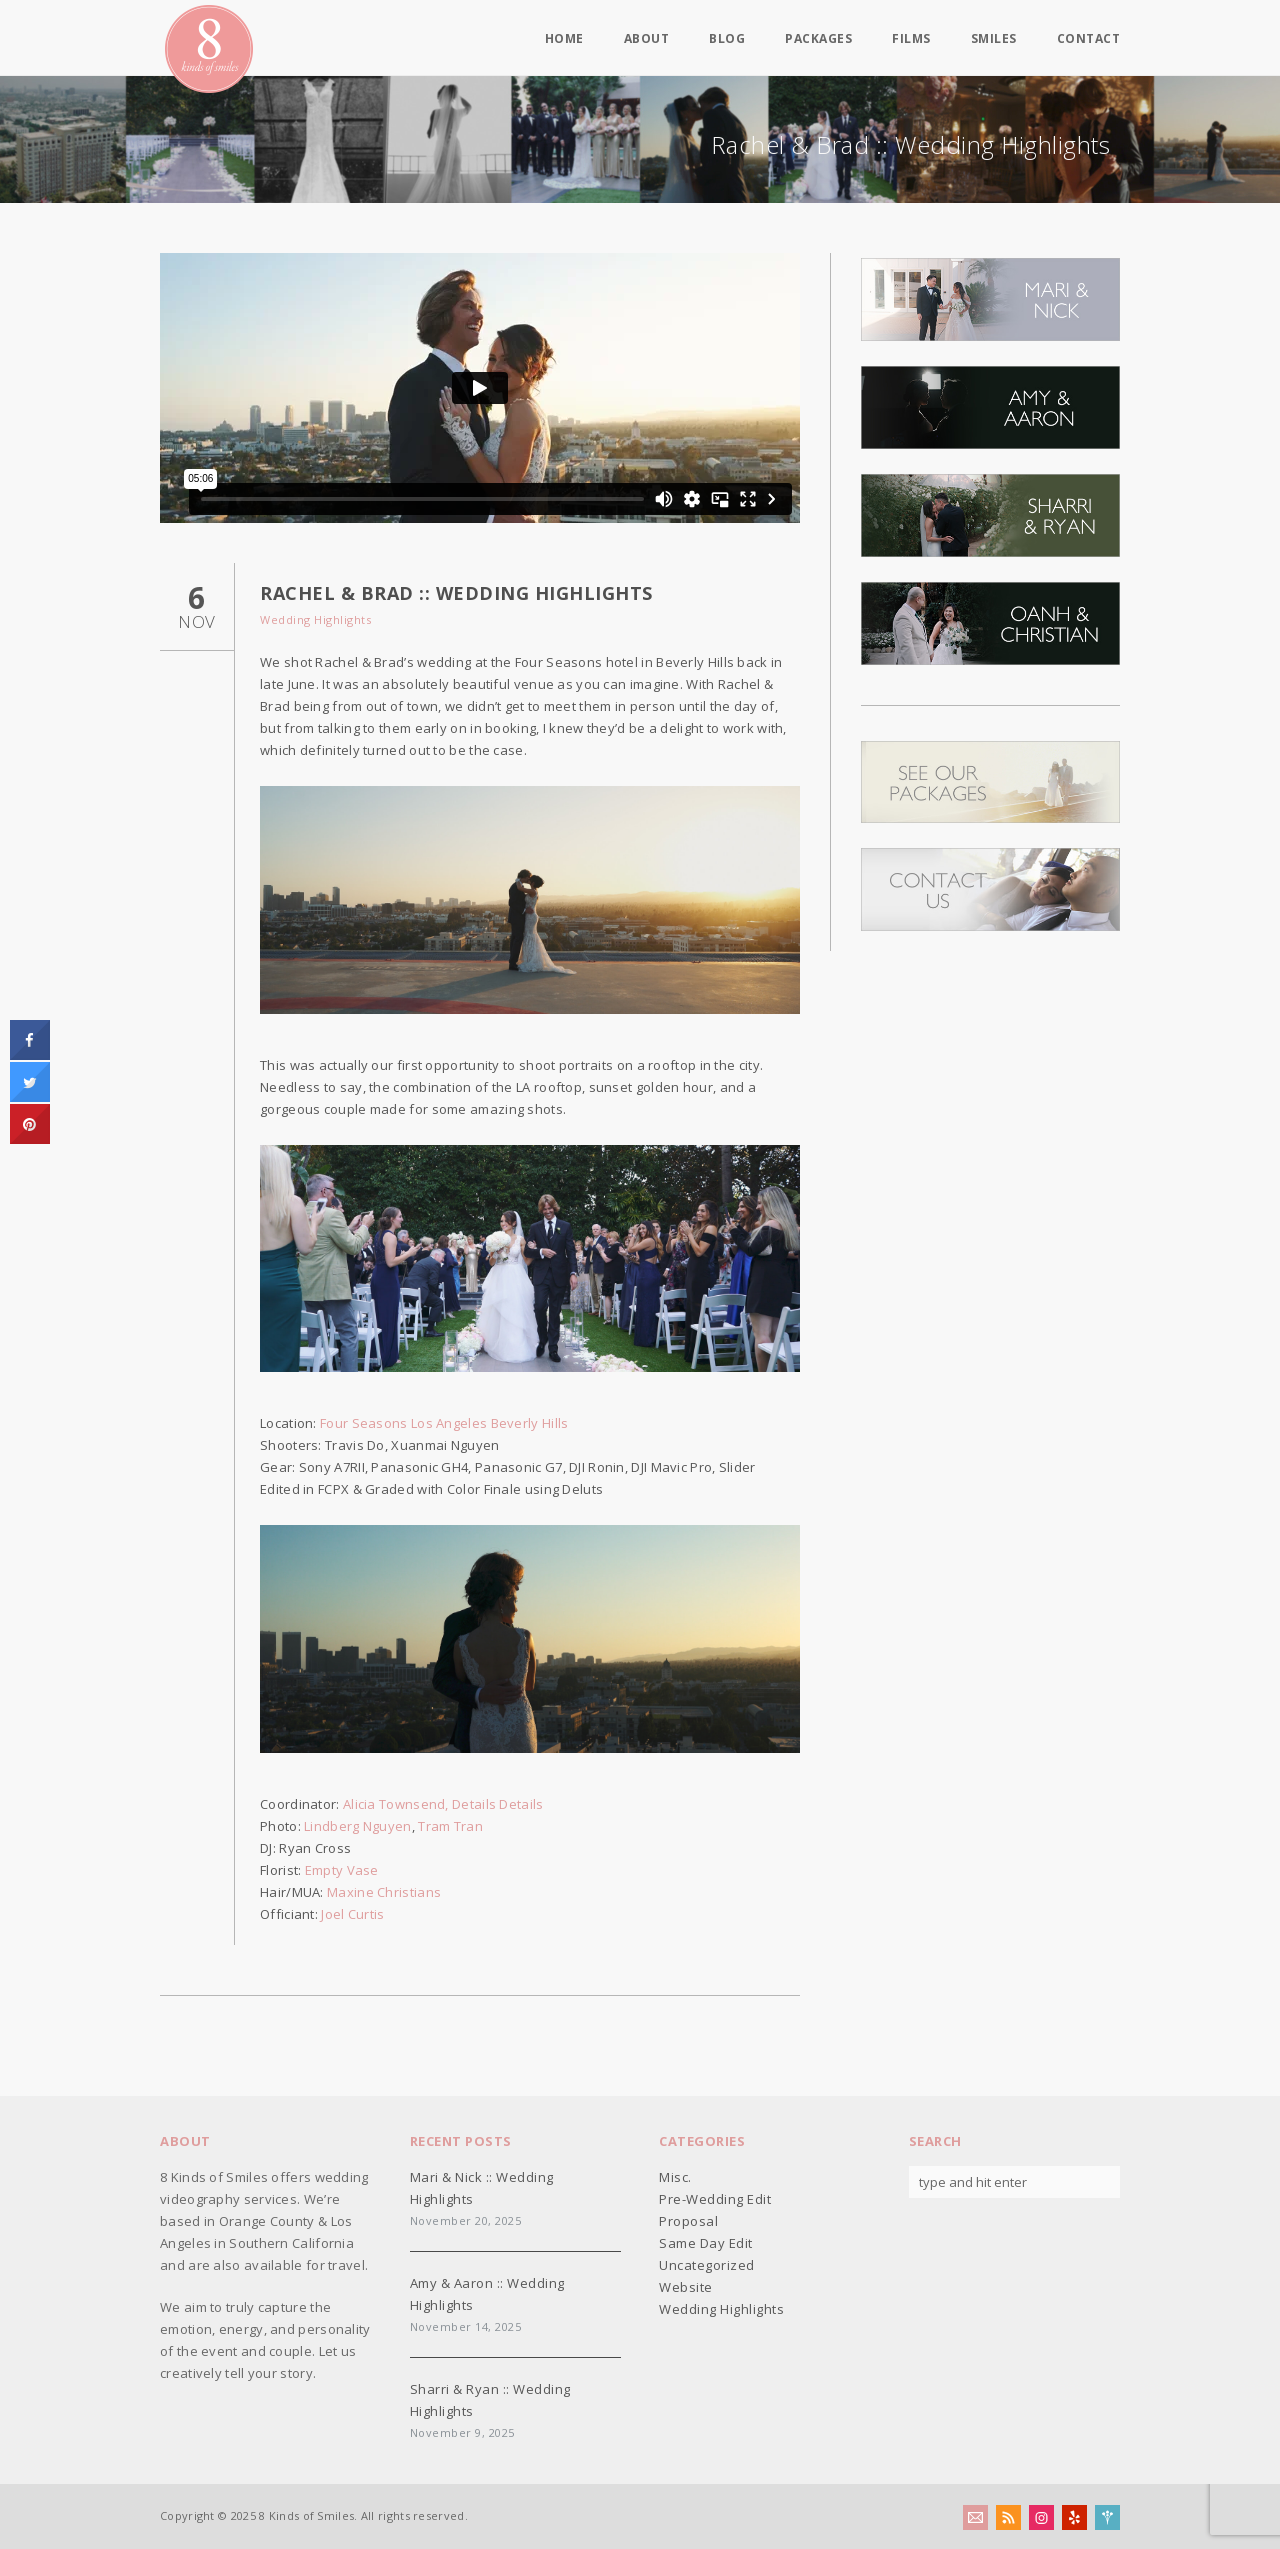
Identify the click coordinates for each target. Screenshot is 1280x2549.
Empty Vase (342, 1870)
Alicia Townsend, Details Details (443, 1804)
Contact (1089, 39)
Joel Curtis (352, 1914)
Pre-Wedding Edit (715, 2199)
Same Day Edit (706, 2243)
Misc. (675, 2177)
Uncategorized (707, 2265)
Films (911, 39)
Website (686, 2287)
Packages (818, 39)
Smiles (994, 39)
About (647, 39)
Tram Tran (450, 1826)
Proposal (688, 2221)
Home (564, 39)
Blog (727, 39)
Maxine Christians (384, 1892)
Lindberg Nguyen (358, 1826)
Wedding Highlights (315, 619)
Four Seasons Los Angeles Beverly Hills (444, 1423)
